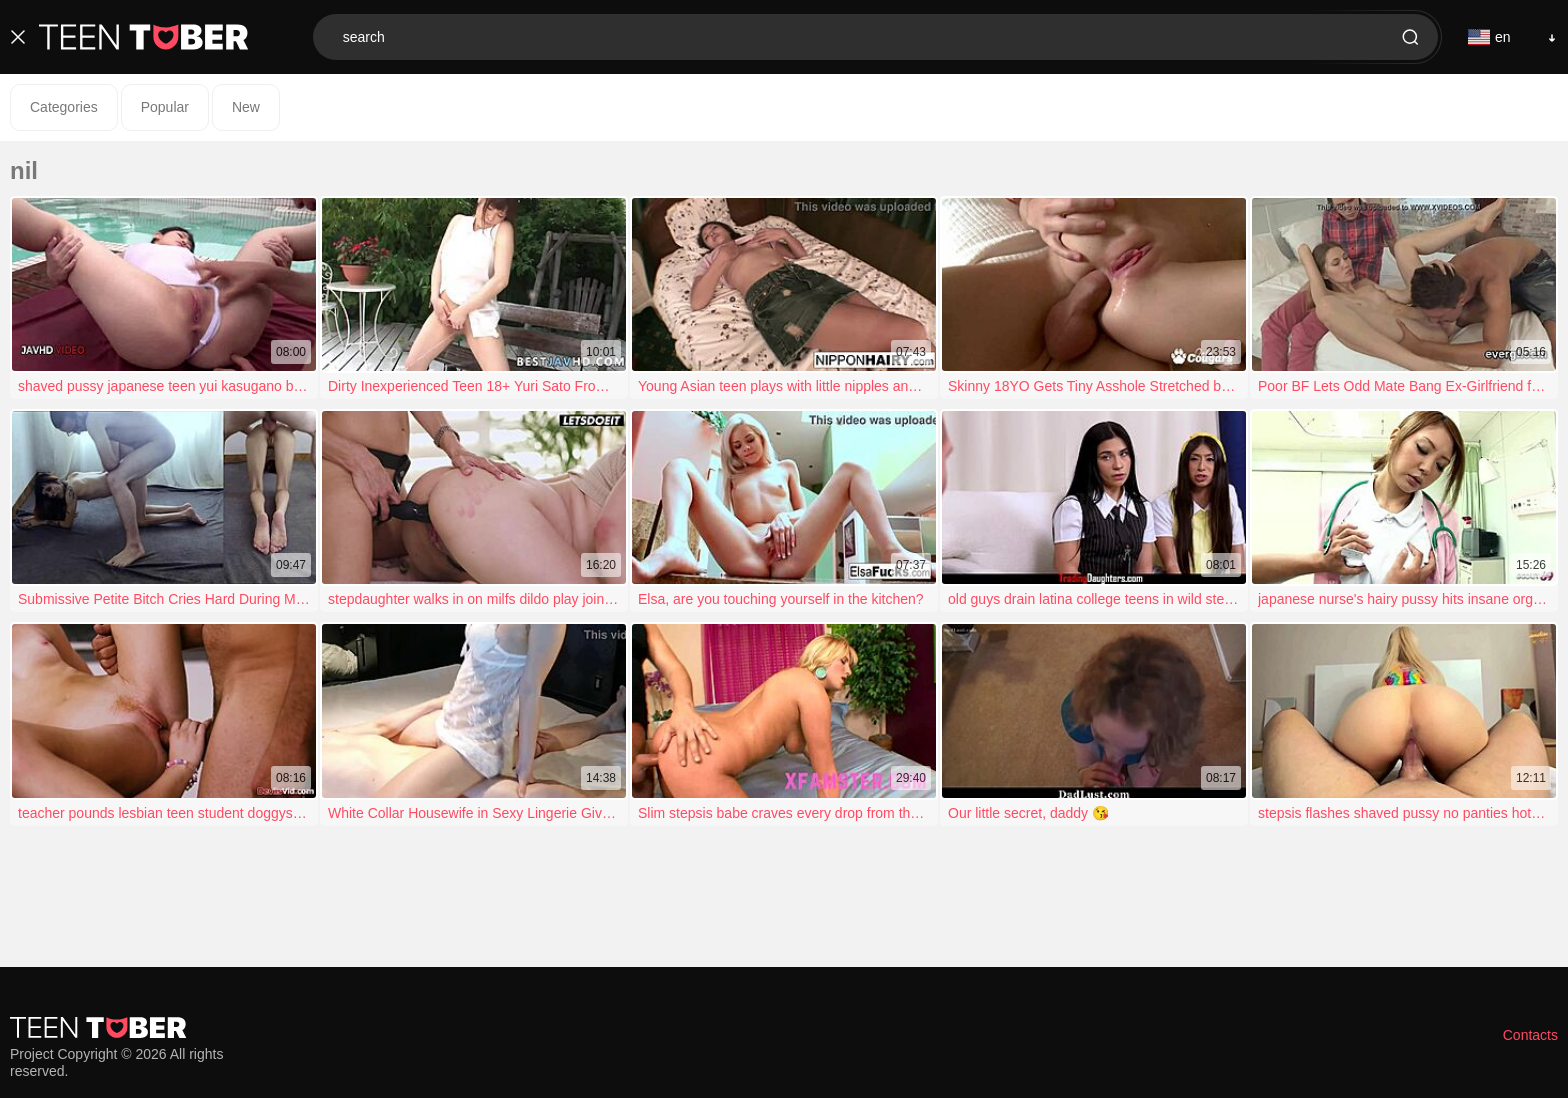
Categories (64, 107)
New (246, 107)
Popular (165, 107)
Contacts (1530, 1035)
